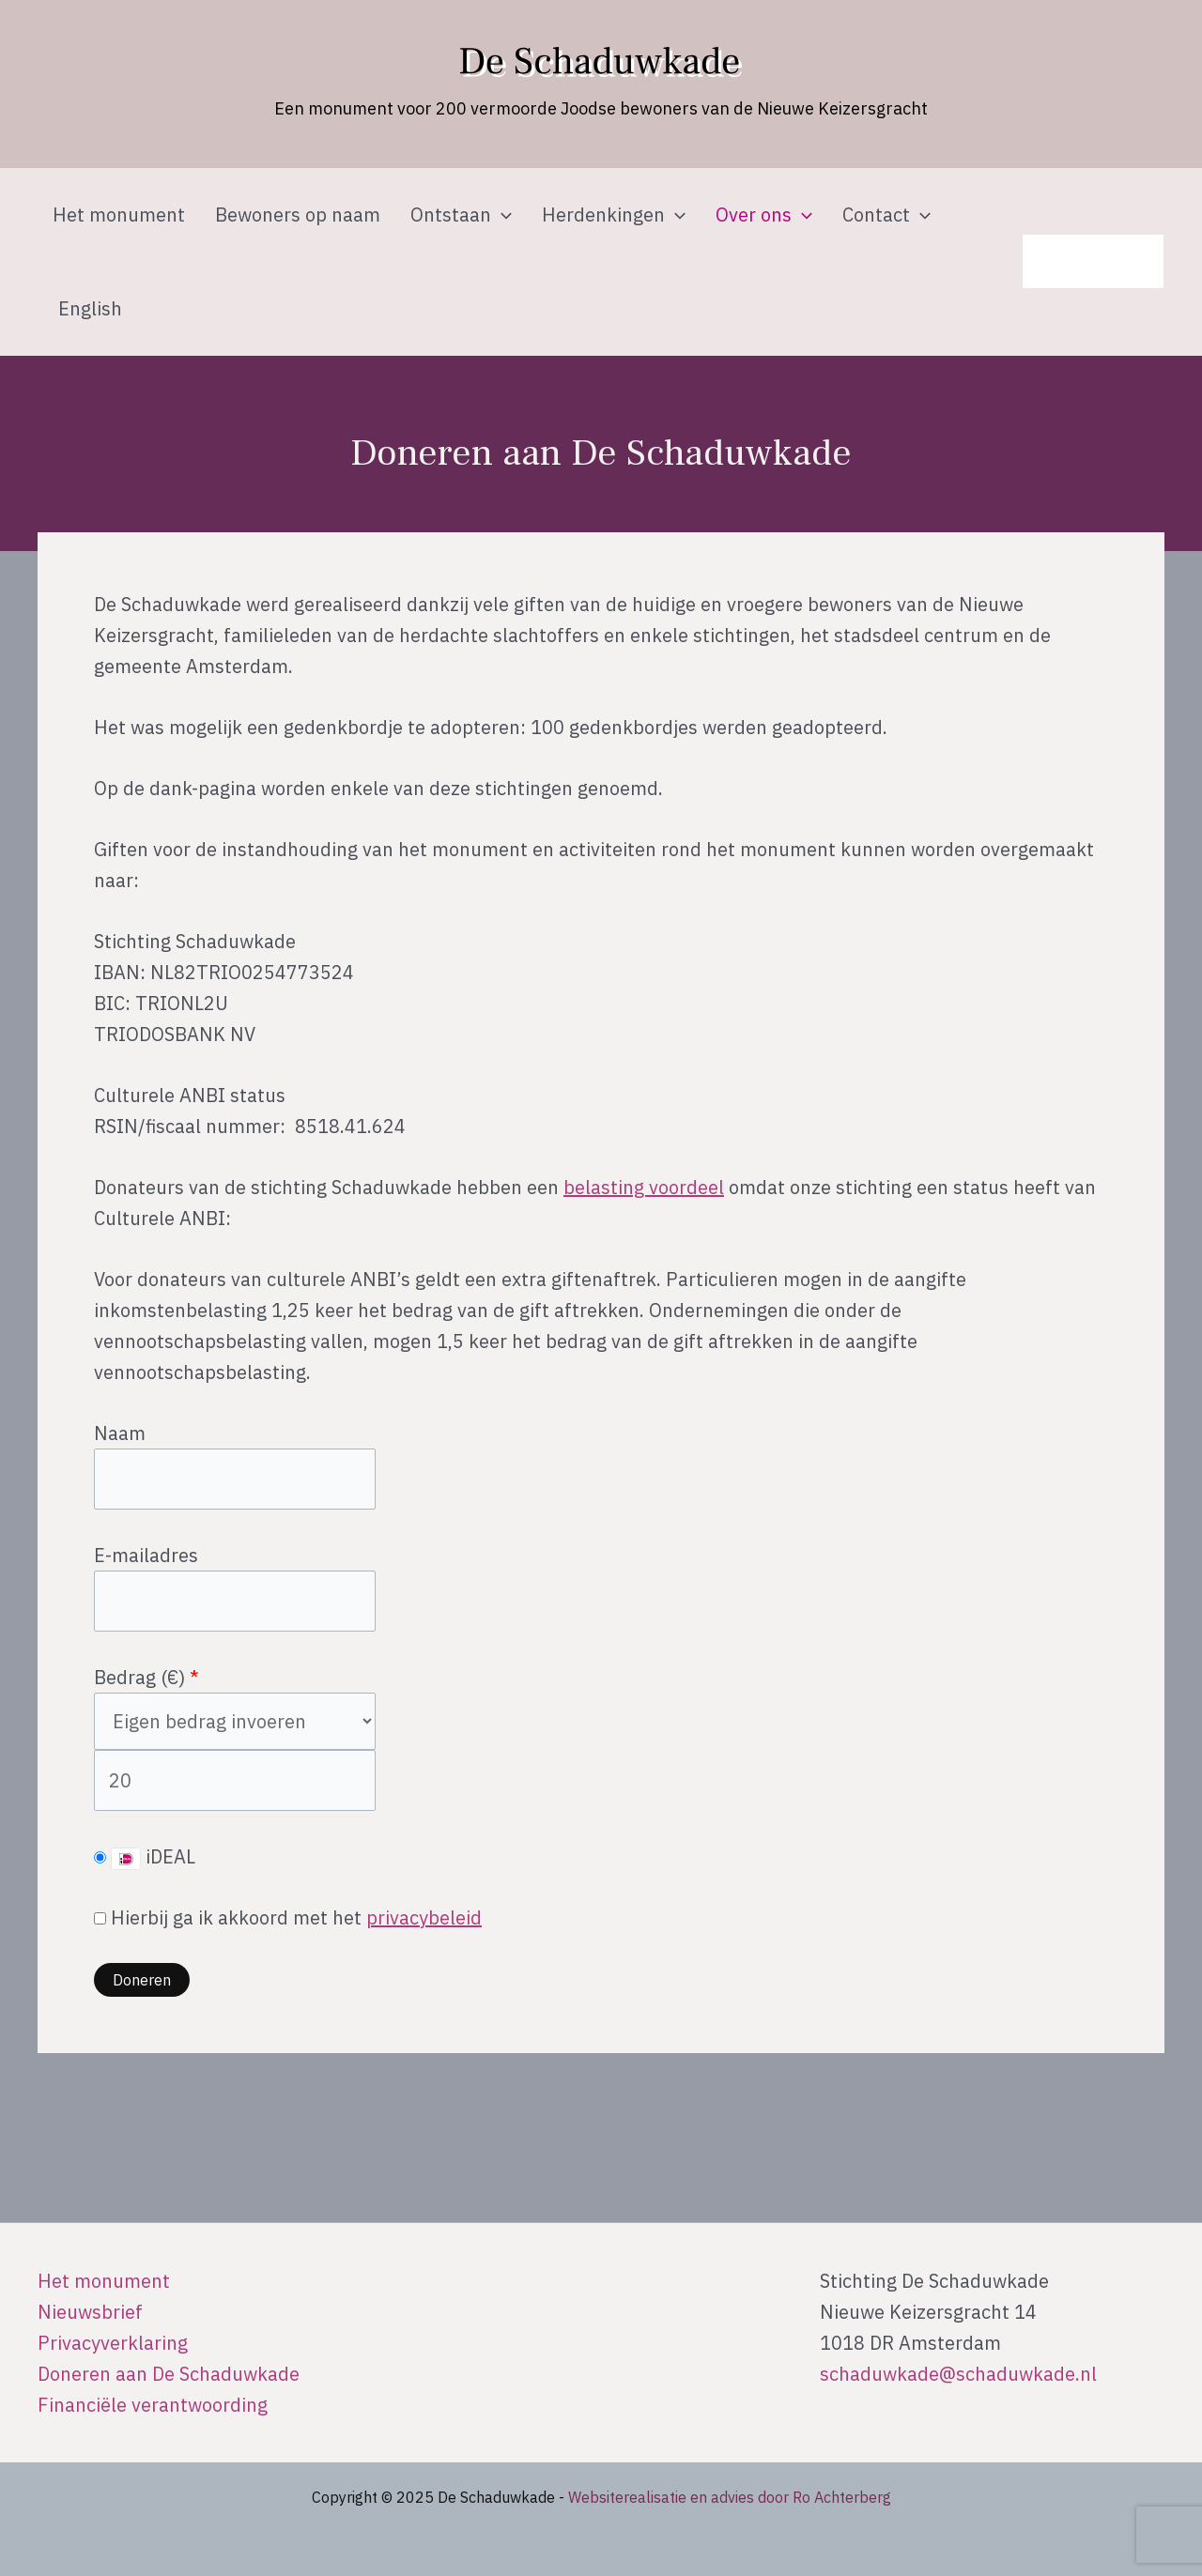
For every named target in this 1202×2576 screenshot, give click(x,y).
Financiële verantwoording (153, 2404)
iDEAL (144, 1857)
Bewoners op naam (297, 214)
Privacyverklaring (113, 2342)
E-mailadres (146, 1555)
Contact (886, 215)
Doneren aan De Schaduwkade (169, 2373)
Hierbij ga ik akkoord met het (288, 1917)
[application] (501, 215)
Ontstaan (461, 215)
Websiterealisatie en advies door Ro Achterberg (729, 2497)
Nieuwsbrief (90, 2311)
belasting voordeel (643, 1187)
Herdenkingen (614, 215)
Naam (120, 1433)
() (177, 1677)
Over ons (764, 215)
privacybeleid (424, 1917)
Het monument (119, 214)
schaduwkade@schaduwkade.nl (958, 2373)
